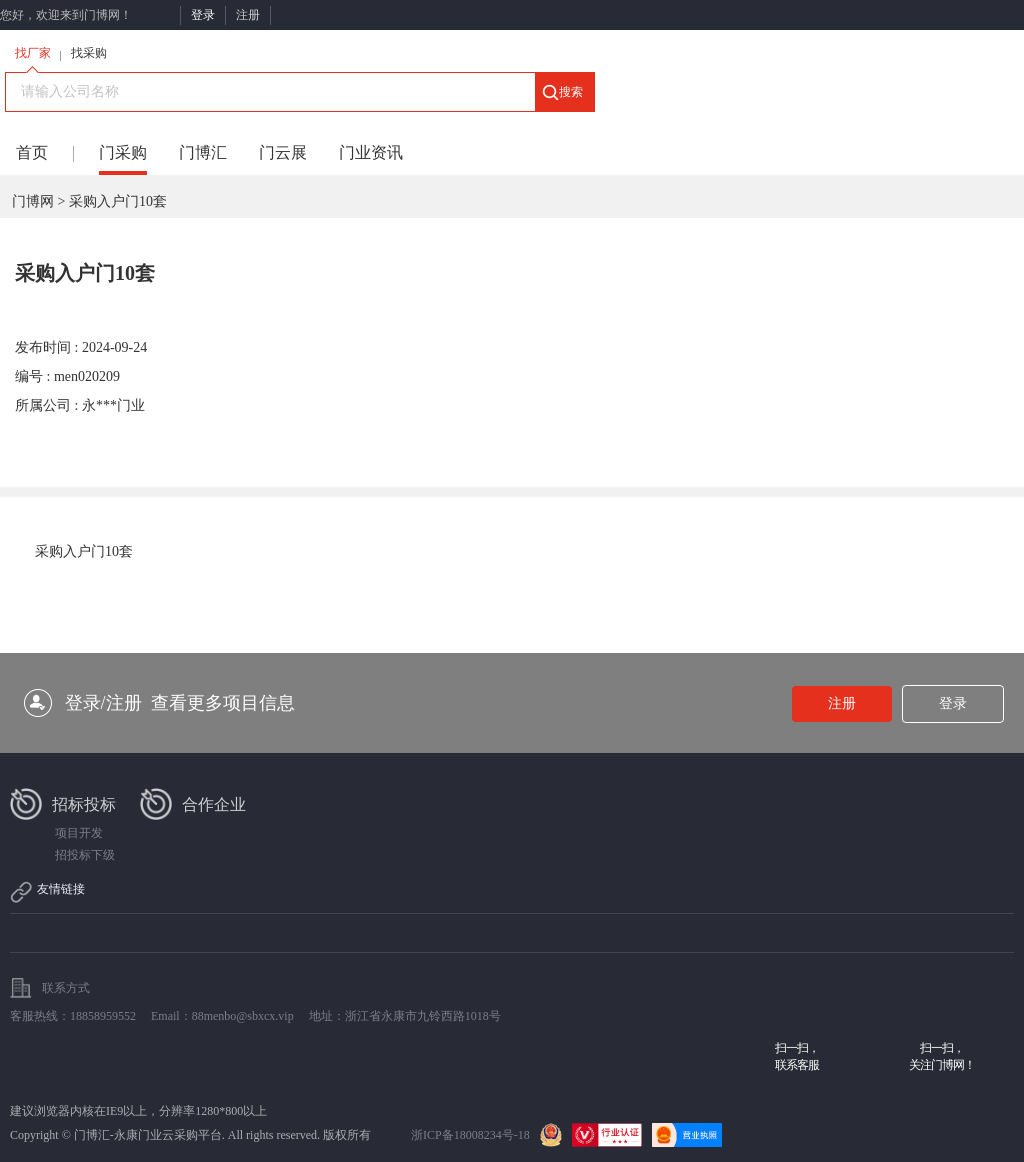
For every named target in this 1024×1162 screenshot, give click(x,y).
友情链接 (61, 889)
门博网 (33, 201)
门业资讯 (371, 152)
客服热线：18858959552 (73, 1016)
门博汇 (203, 152)
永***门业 (113, 405)
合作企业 (214, 804)
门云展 (283, 152)
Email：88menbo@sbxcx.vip (222, 1016)
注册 (248, 15)
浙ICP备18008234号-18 (470, 1135)
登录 (203, 15)
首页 (32, 152)
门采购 (123, 152)
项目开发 (79, 833)
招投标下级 (85, 855)
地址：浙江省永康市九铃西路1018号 (405, 1016)
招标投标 (84, 804)
